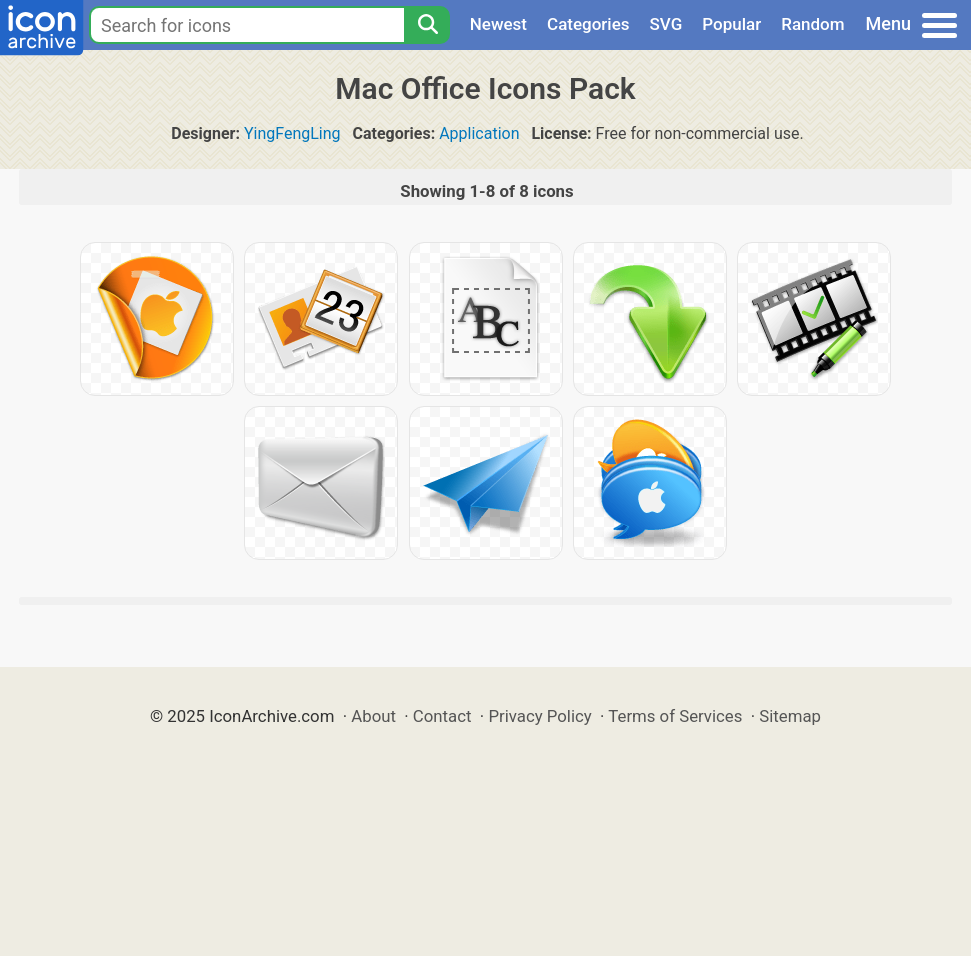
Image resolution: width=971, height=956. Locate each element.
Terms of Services (675, 716)
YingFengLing (292, 133)
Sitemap (790, 716)
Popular (731, 24)
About (373, 716)
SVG (666, 24)
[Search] (427, 25)
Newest (498, 24)
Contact (442, 716)
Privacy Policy (539, 716)
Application (479, 133)
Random (812, 24)
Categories (588, 24)
